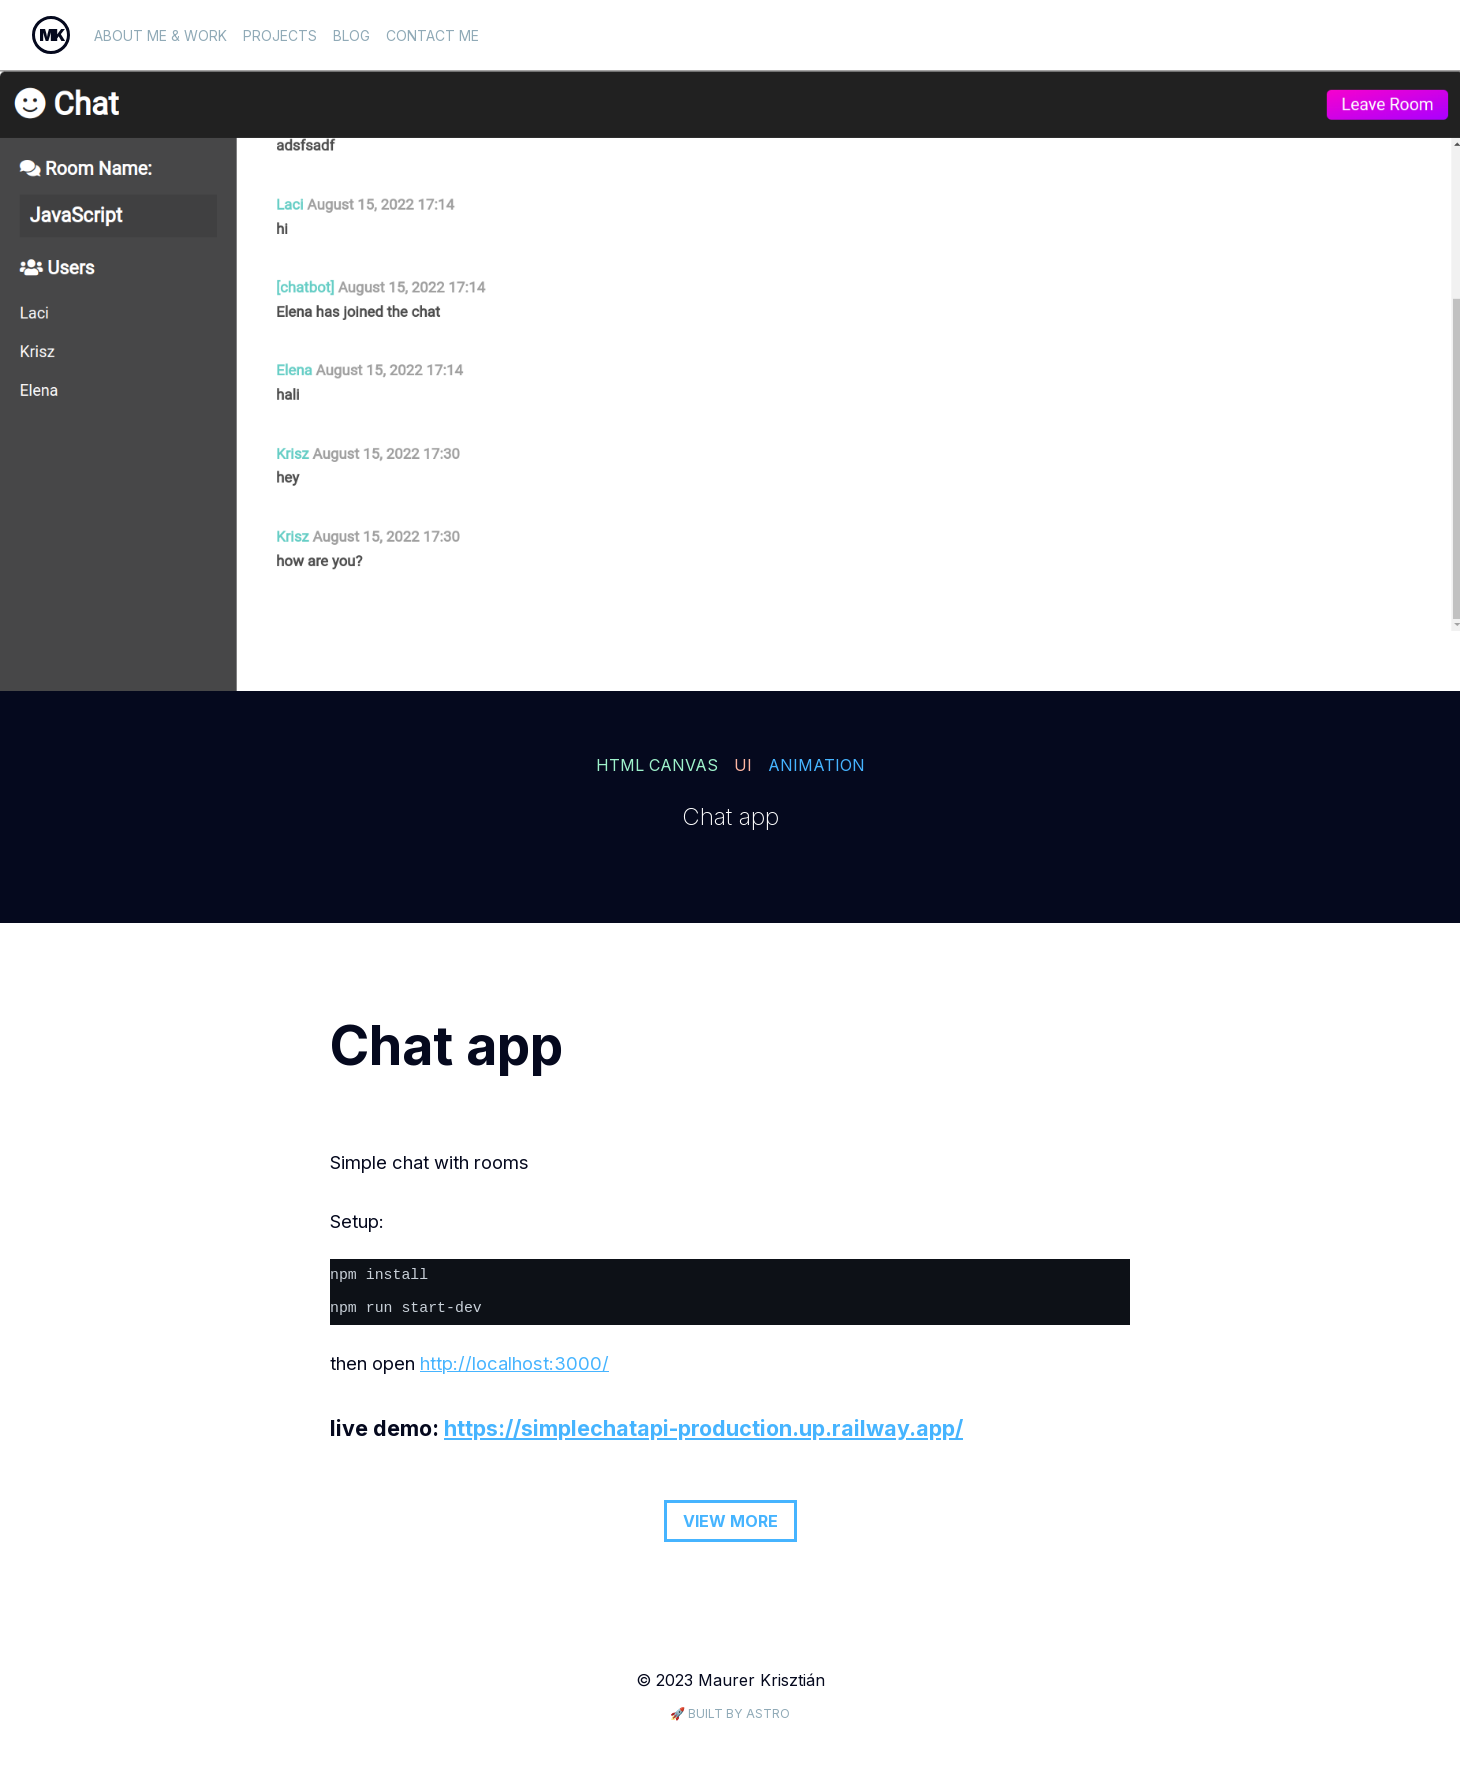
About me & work (160, 35)
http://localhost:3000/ (514, 1363)
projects (280, 35)
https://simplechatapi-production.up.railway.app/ (703, 1428)
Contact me (432, 35)
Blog (351, 35)
